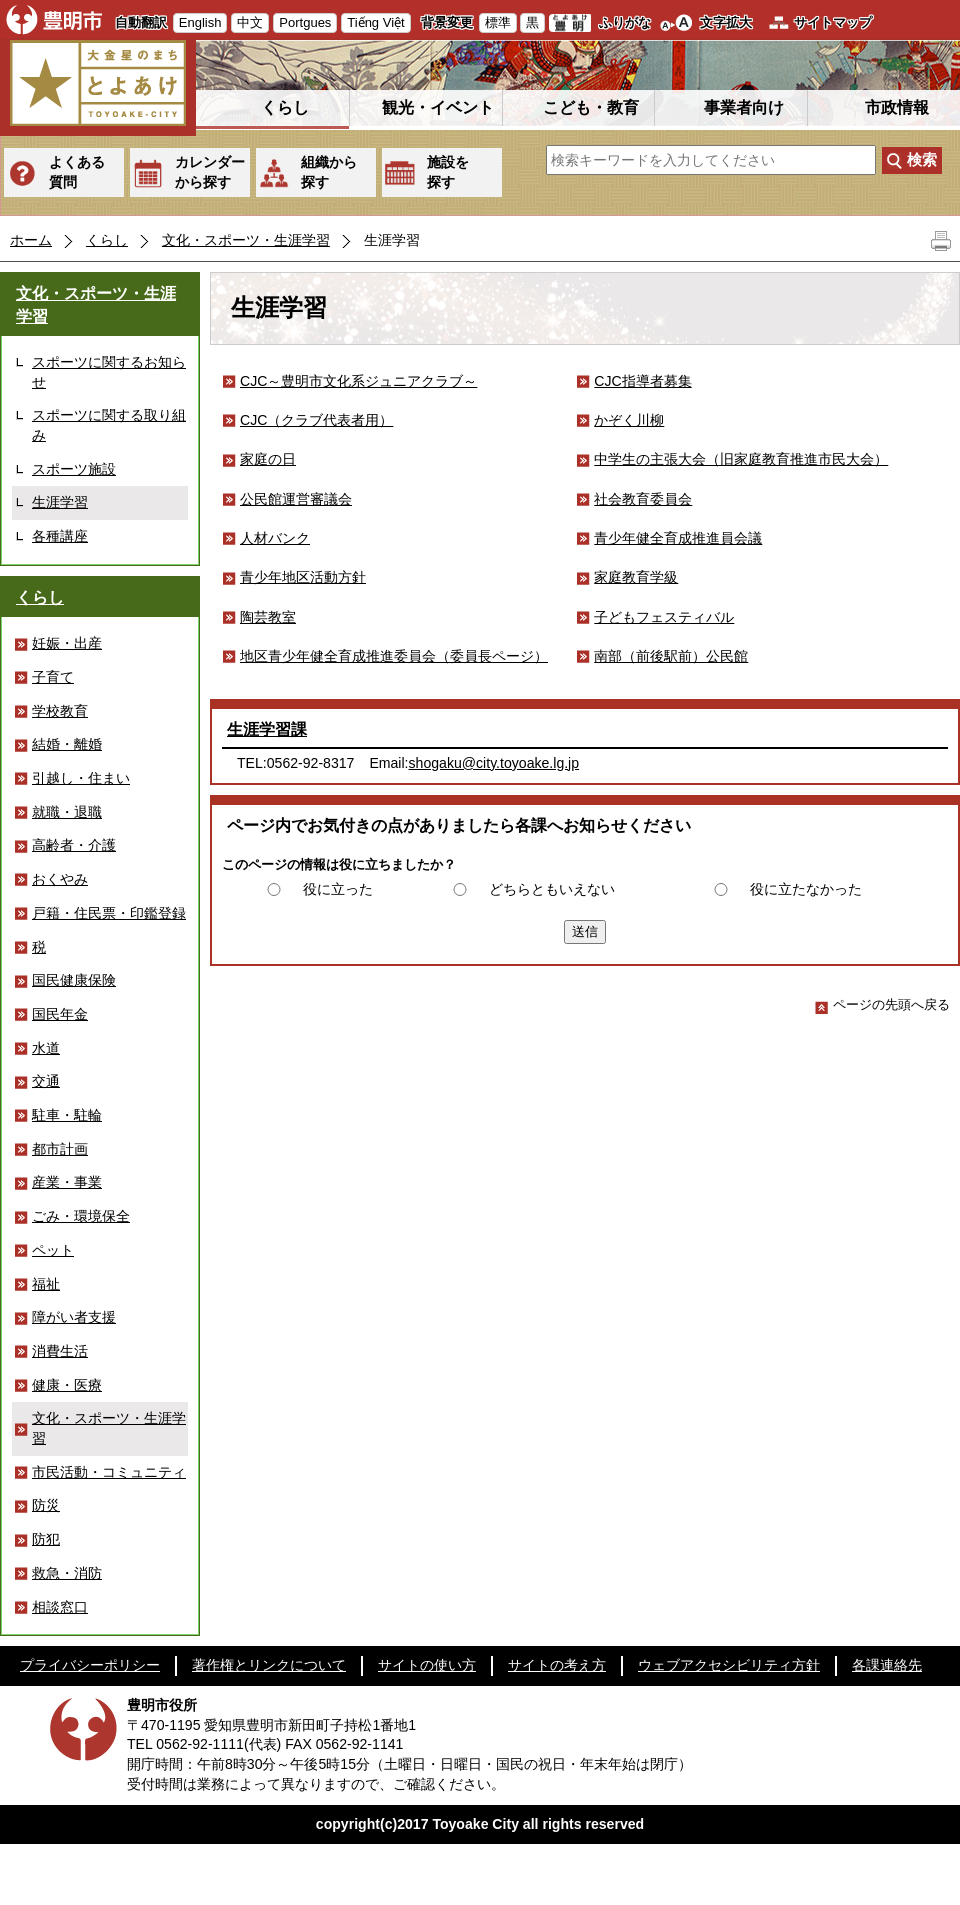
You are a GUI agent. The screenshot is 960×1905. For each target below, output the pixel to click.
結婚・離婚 (67, 744)
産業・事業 (67, 1182)
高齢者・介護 (74, 845)
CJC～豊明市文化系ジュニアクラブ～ (358, 381)
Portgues (305, 22)
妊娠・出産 (67, 643)
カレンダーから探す (210, 172)
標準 (498, 22)
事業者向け (744, 107)
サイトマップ (833, 22)
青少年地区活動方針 (303, 577)
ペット (53, 1250)
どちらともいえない (552, 889)
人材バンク (275, 538)
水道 (46, 1048)
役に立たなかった (806, 889)
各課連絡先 (887, 1665)
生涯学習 (60, 502)
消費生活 (60, 1351)
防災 (46, 1505)
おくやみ (60, 879)
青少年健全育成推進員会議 (678, 538)
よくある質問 (77, 172)
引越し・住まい (81, 778)
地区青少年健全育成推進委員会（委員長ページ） (394, 656)
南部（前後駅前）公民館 (671, 656)
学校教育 (60, 711)
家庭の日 (268, 459)
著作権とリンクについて (269, 1665)
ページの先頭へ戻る (882, 1004)
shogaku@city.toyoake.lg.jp (494, 763)
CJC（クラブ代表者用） (316, 420)
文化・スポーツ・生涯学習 (246, 240)
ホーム (31, 240)
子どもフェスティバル (664, 617)
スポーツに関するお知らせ (109, 372)
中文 (250, 22)
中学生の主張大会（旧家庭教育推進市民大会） (741, 459)
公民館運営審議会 (296, 499)
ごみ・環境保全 (81, 1216)
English (200, 22)
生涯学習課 (267, 729)
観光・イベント (438, 107)
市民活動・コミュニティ (109, 1472)
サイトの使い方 (427, 1665)
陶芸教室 (268, 617)
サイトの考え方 (557, 1665)
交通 (46, 1081)
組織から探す (329, 172)
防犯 (46, 1539)
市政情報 (897, 107)
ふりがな (625, 22)
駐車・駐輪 (67, 1115)
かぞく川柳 (629, 420)
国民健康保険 (74, 980)
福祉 (46, 1284)
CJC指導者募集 (642, 381)
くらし (285, 107)
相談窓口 (60, 1607)
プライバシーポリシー (90, 1665)
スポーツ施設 (74, 469)
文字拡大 (726, 22)
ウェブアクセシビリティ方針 (729, 1665)
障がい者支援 (74, 1317)
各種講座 (60, 536)
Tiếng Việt (375, 22)
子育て (53, 677)
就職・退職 (67, 812)
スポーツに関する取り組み (109, 425)
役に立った (338, 889)
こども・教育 (591, 107)
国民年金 (60, 1014)
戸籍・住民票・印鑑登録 (109, 913)
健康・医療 (67, 1385)
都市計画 (60, 1149)
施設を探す (448, 172)
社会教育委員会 (643, 499)
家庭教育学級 (636, 577)
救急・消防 (67, 1573)
